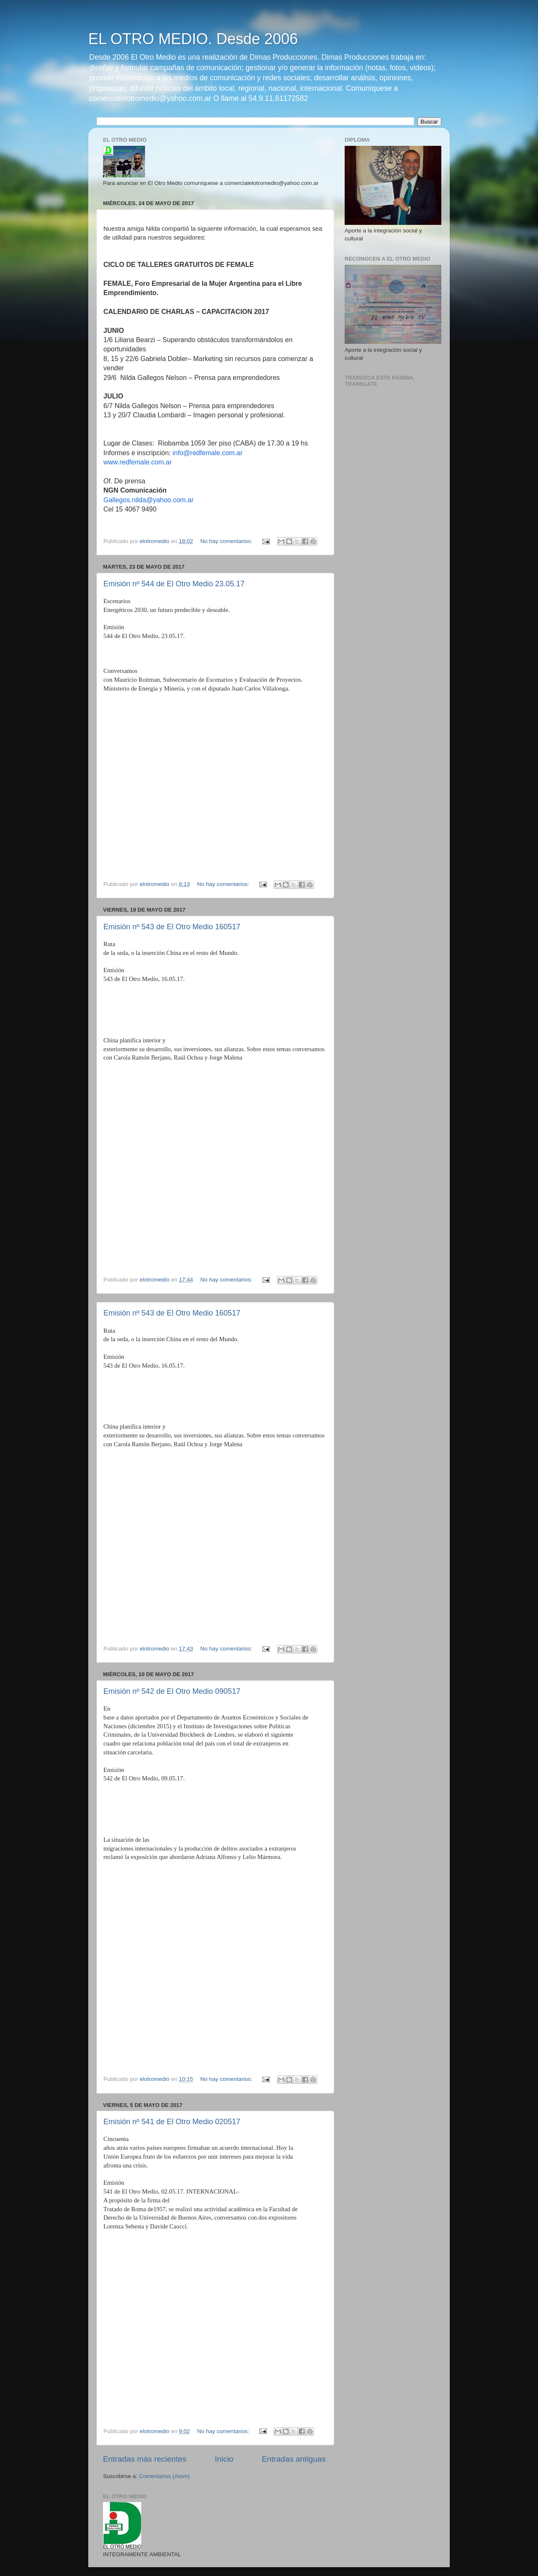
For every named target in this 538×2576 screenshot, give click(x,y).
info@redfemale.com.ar (208, 452)
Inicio (224, 2459)
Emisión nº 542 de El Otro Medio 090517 (171, 1691)
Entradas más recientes (144, 2459)
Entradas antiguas (294, 2459)
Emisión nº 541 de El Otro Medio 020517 (171, 2121)
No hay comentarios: (227, 541)
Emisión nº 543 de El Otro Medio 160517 (171, 927)
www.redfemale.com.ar (137, 462)
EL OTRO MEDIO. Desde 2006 (193, 38)
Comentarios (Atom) (164, 2476)
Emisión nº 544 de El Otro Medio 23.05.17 (174, 584)
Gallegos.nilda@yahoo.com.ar (148, 500)
